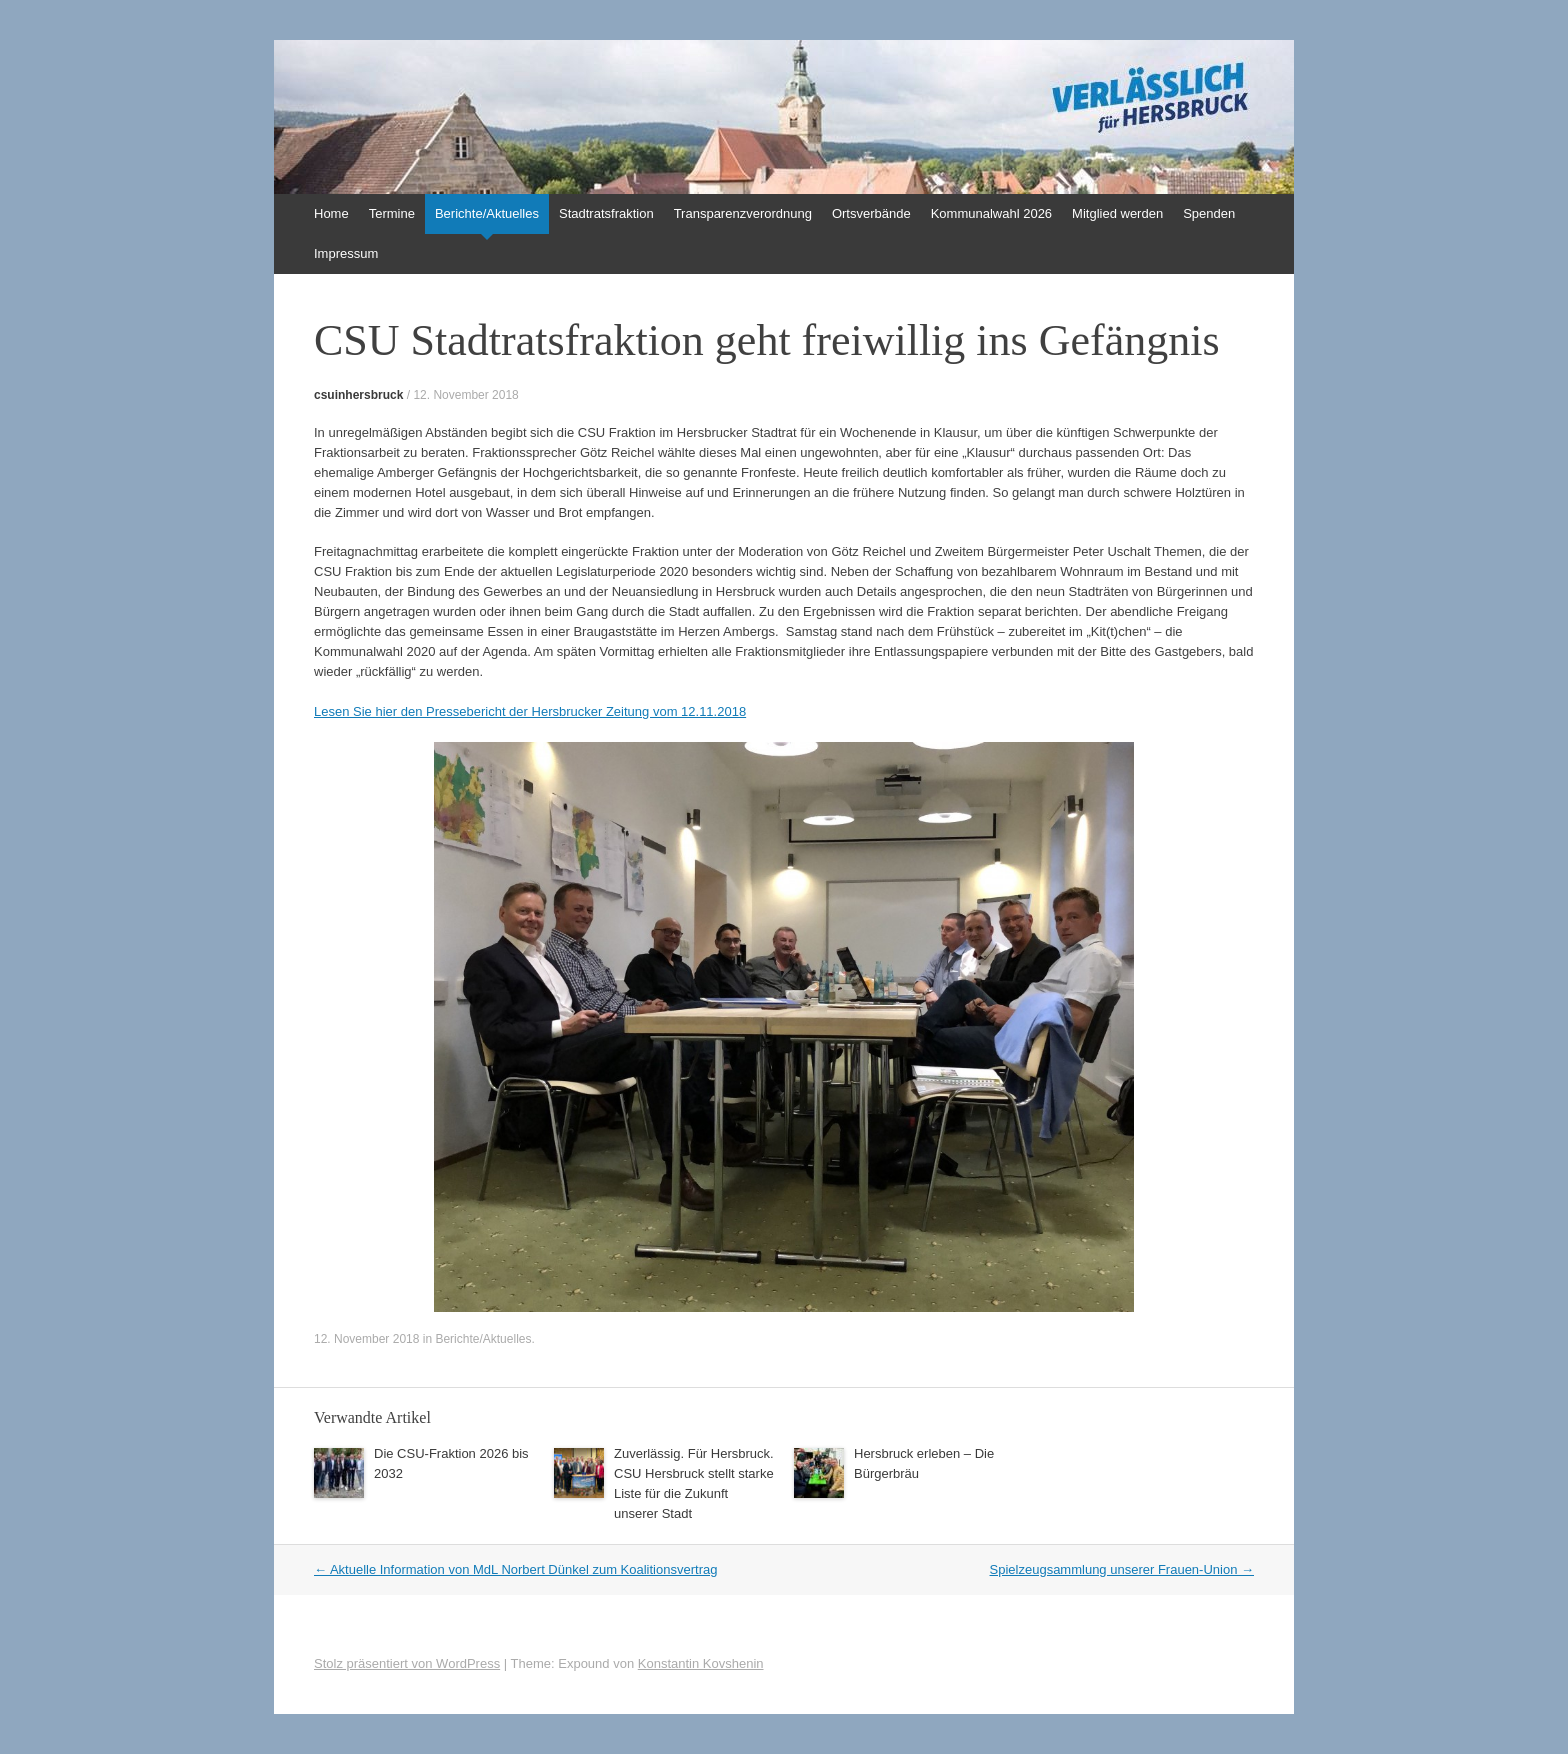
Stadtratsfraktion (606, 213)
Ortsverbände (871, 213)
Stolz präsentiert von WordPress (407, 1663)
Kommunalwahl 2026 (991, 213)
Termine (392, 213)
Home (331, 213)
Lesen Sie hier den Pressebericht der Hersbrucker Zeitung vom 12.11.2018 (530, 711)
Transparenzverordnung (743, 213)
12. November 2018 (465, 395)
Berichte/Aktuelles (487, 213)
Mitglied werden (1117, 213)
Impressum (346, 253)
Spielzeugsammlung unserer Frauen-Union (1122, 1569)
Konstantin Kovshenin (701, 1663)
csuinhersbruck (358, 395)
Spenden (1209, 213)
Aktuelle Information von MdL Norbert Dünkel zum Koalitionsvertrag (515, 1569)
